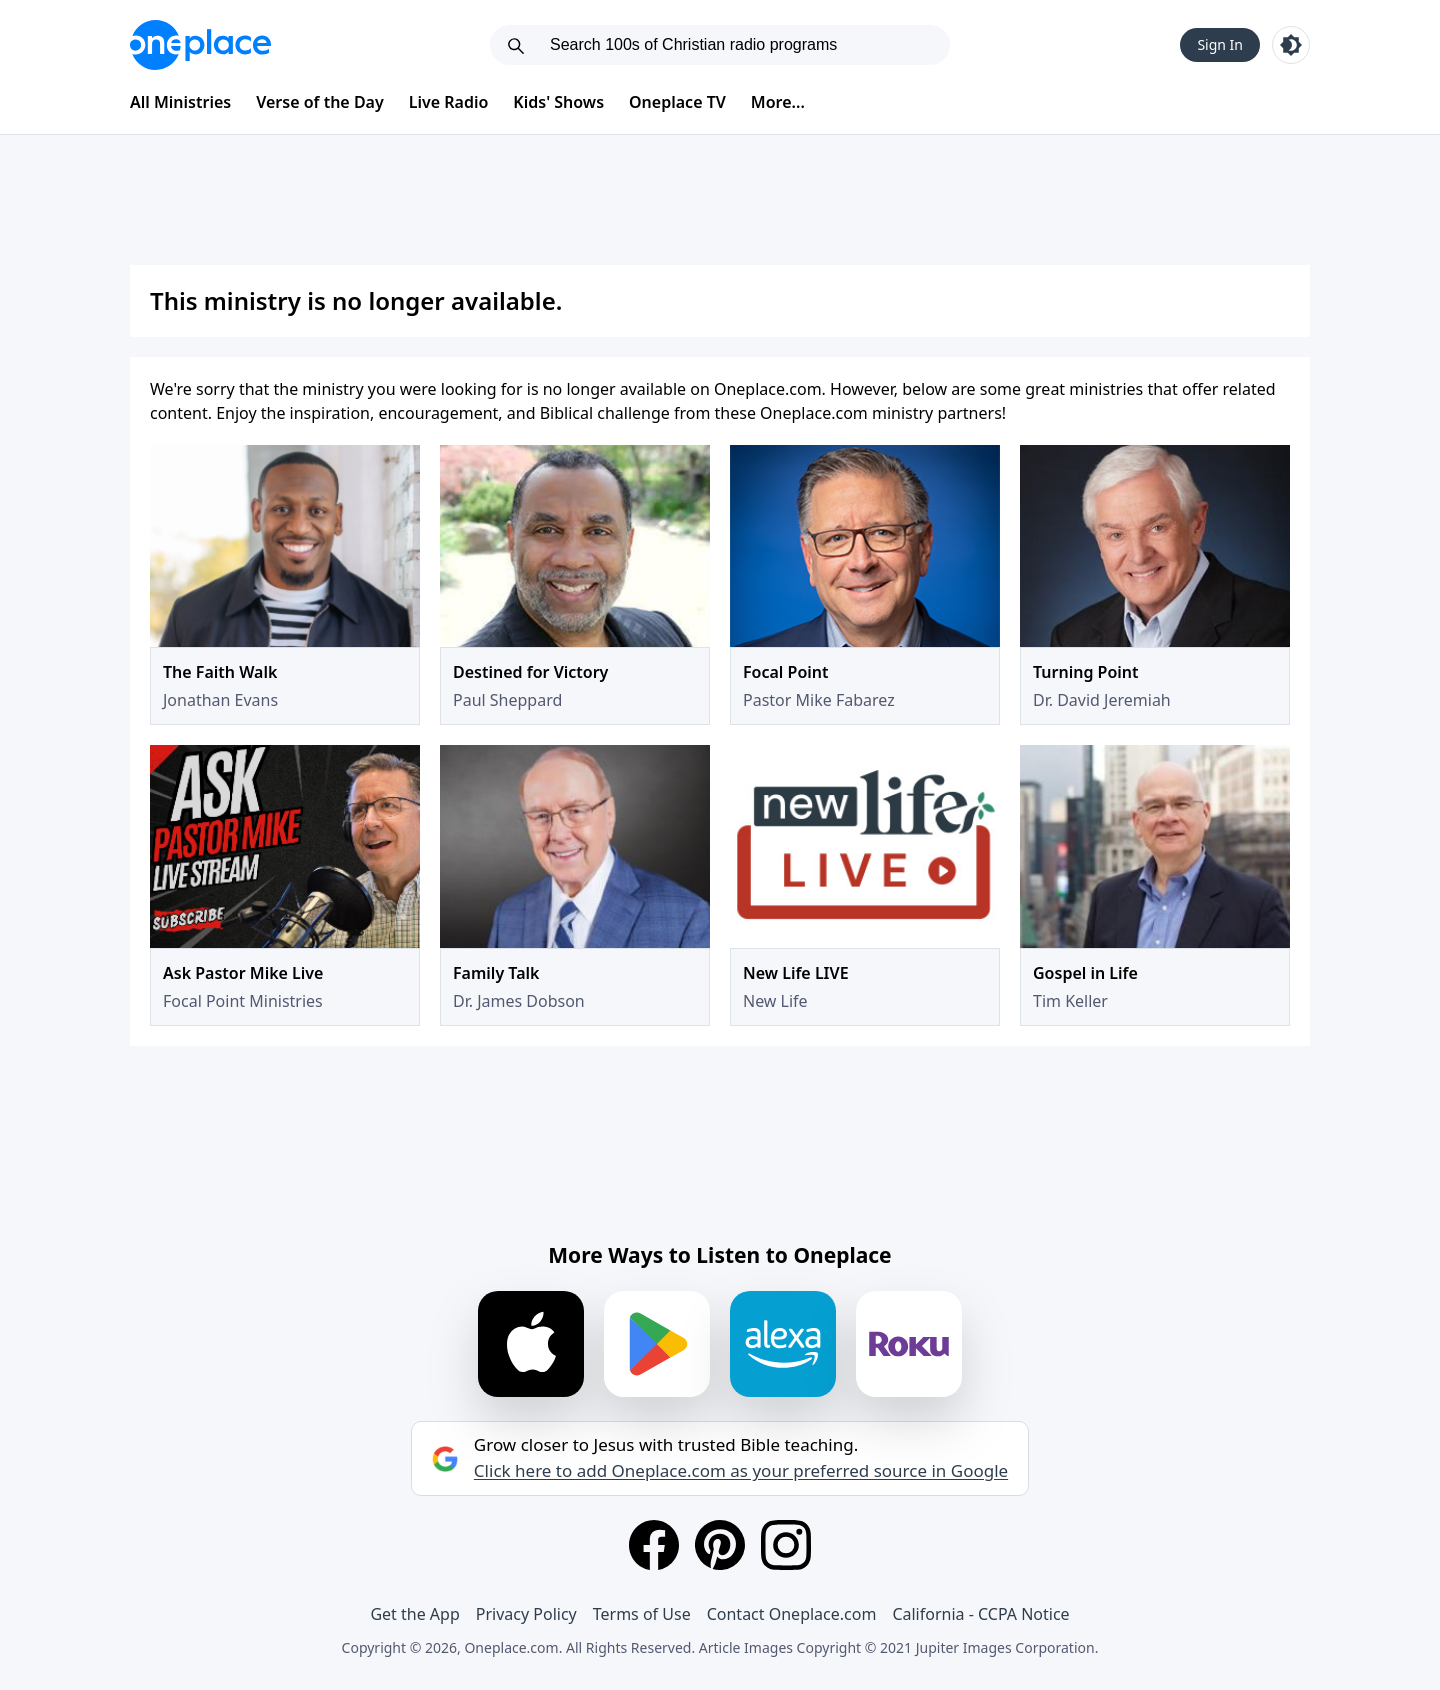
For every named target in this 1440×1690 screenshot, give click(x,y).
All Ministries (180, 102)
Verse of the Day (320, 102)
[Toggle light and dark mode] (1291, 45)
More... (778, 102)
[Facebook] (654, 1545)
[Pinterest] (720, 1545)
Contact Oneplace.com (792, 1614)
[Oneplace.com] (200, 45)
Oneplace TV (677, 102)
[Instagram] (786, 1545)
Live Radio (449, 102)
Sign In (1220, 44)
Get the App (414, 1614)
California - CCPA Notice (980, 1614)
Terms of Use (642, 1614)
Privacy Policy (526, 1614)
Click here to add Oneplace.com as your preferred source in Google (741, 1471)
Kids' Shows (558, 102)
